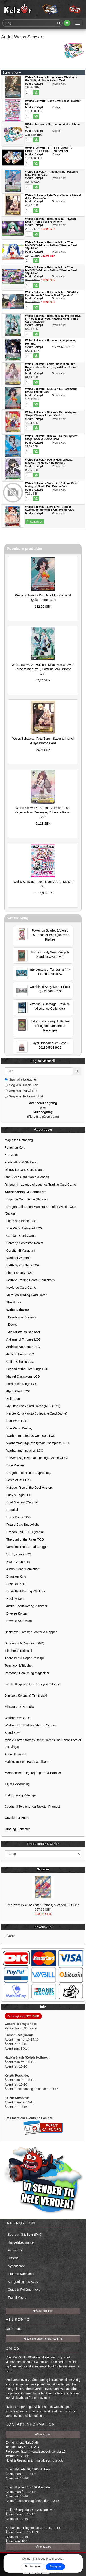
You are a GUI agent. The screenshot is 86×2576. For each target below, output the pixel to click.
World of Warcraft (18, 1258)
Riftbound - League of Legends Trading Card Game (40, 1184)
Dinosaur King (15, 1576)
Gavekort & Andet (17, 1818)
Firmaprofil (15, 2250)
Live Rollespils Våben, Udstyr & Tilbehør (33, 1684)
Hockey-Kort (14, 1598)
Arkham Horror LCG (19, 1354)
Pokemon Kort (15, 1147)
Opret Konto (14, 2328)
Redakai (11, 1510)
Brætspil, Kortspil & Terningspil (26, 1695)
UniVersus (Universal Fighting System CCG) (36, 1458)
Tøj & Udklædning (17, 1784)
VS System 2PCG (18, 1554)
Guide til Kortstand (21, 2274)
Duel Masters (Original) (22, 1502)
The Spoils (13, 1302)
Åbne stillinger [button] (43, 2310)
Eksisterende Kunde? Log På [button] (43, 2338)
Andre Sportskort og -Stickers (26, 1606)
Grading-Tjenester (17, 1829)
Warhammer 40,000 (18, 1718)
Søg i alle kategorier (21, 1079)
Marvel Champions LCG (22, 1376)
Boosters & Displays (20, 1317)
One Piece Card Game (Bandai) (27, 1177)
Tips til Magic (17, 2297)
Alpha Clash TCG (18, 1391)
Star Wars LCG (16, 1421)
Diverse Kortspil (16, 1613)
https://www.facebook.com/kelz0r (44, 2451)
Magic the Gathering (19, 1140)
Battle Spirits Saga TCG (22, 1265)
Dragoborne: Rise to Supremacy (28, 1473)
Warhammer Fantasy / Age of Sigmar (30, 1725)
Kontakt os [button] (43, 2434)
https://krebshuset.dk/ (48, 2460)
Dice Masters (15, 1465)
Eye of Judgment (17, 1561)
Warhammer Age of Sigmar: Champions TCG (37, 1443)
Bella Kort (12, 1398)
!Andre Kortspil (34, 83)
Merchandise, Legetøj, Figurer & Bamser (33, 1773)
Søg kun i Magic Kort (21, 1085)
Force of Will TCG (18, 1480)
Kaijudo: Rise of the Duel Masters (29, 1487)
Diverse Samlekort (18, 1621)
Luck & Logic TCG (18, 1495)
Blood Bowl (12, 1732)
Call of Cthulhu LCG (19, 1361)
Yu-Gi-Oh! (12, 1155)
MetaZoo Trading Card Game (26, 1295)
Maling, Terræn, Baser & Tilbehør (27, 1761)
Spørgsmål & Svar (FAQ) (25, 2234)
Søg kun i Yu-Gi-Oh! (21, 1090)
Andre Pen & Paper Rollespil (24, 1658)
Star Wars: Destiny (18, 1428)
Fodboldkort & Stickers (20, 1162)
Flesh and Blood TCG (20, 1221)
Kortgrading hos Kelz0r (24, 2282)
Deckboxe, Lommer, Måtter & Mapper (31, 1632)
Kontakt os (35, 521)
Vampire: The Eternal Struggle (26, 1547)
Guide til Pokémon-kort (24, 2289)
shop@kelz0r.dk (27, 2442)
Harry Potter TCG (18, 1517)
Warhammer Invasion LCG (24, 1450)
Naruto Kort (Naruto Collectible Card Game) (36, 1413)
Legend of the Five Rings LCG (26, 1369)
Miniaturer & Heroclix (19, 1706)
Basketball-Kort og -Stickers (25, 1591)
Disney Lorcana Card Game (24, 1170)
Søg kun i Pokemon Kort (24, 1096)
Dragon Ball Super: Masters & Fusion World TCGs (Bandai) (40, 1210)
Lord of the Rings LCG (21, 1384)
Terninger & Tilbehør (19, 1665)
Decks (11, 1324)
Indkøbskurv (43, 1927)
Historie (13, 2258)
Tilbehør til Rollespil (18, 1651)
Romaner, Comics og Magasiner (27, 1673)
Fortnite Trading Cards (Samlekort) (30, 1280)
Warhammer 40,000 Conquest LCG (30, 1435)
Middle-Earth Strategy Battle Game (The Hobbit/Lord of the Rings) (43, 1743)
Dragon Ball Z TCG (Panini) (25, 1532)
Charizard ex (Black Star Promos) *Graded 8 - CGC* (43, 1905)
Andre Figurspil (15, 1754)
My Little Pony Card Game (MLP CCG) (32, 1406)
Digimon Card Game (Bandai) (26, 1199)
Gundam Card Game (20, 1235)
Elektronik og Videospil (20, 1795)
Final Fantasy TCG (19, 1273)
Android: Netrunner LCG (22, 1347)
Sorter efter (11, 72)
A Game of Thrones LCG (23, 1339)
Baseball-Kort (15, 1584)
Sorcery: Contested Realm (24, 1243)
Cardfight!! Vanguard (20, 1250)
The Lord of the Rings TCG (24, 1539)
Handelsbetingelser (21, 2242)
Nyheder (43, 1869)
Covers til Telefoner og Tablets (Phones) (32, 1806)
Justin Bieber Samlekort (22, 1569)
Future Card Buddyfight (22, 1524)
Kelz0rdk (23, 2456)
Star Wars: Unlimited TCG (23, 1228)
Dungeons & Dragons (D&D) (24, 1643)
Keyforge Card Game (20, 1287)
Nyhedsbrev (16, 2266)
